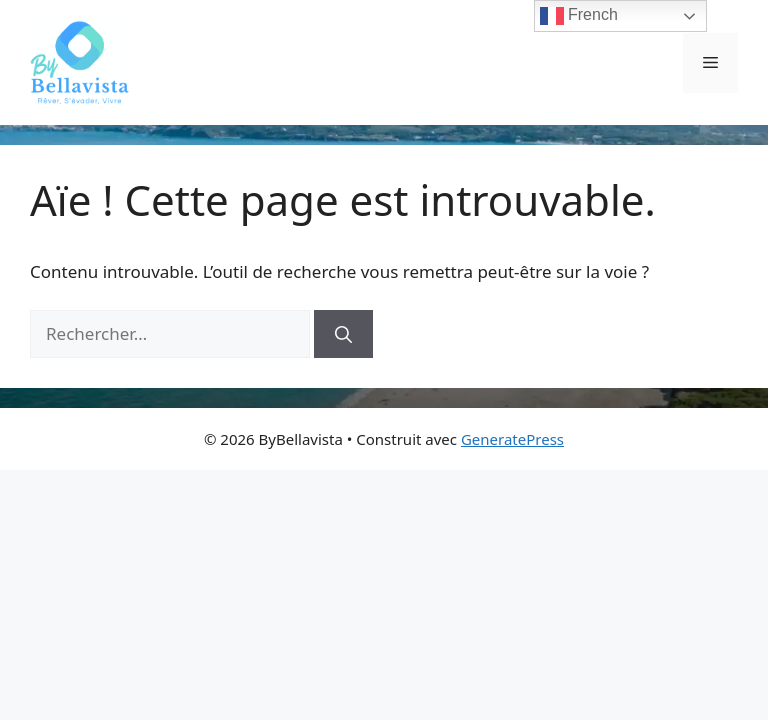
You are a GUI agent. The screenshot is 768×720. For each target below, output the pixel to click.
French (579, 16)
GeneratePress (512, 439)
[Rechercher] (343, 334)
